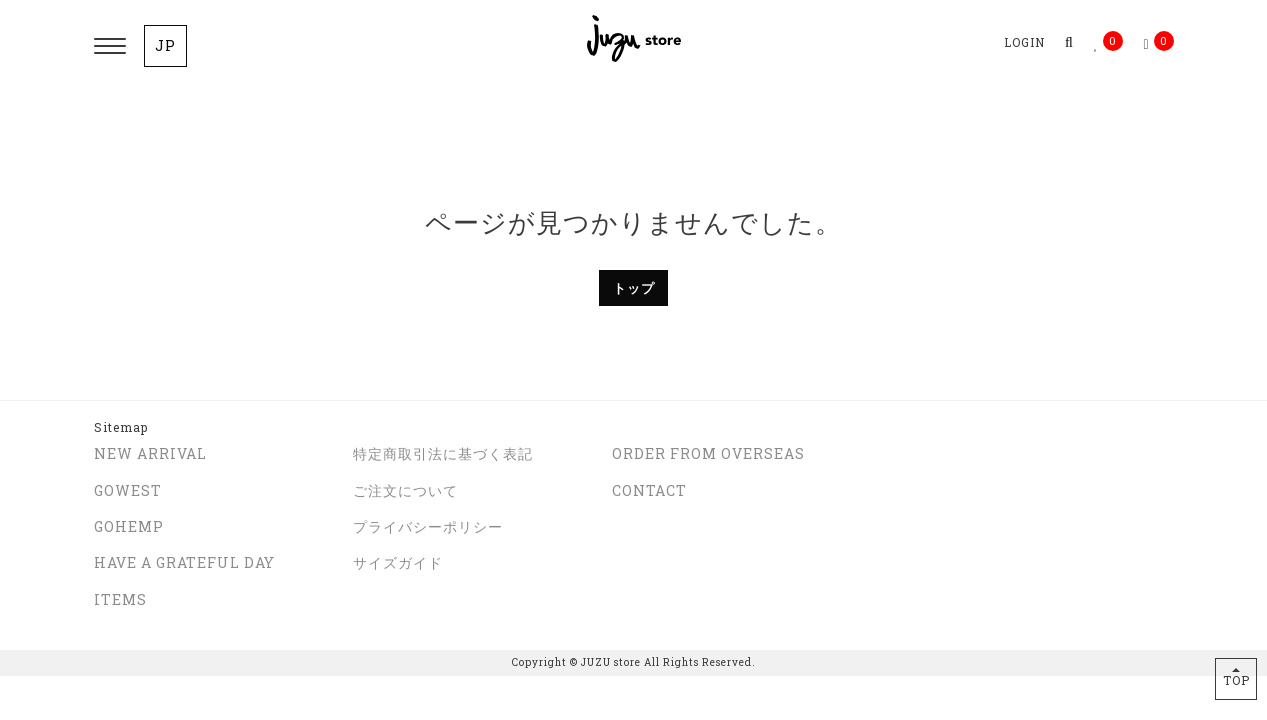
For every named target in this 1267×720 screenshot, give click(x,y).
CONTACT (649, 490)
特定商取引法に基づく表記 (443, 453)
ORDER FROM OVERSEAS (708, 453)
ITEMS (120, 599)
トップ (634, 288)
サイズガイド (398, 562)
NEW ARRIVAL (150, 453)
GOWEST (128, 490)
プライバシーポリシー (428, 526)
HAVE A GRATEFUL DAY (184, 562)
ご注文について (405, 490)
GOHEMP (129, 526)
